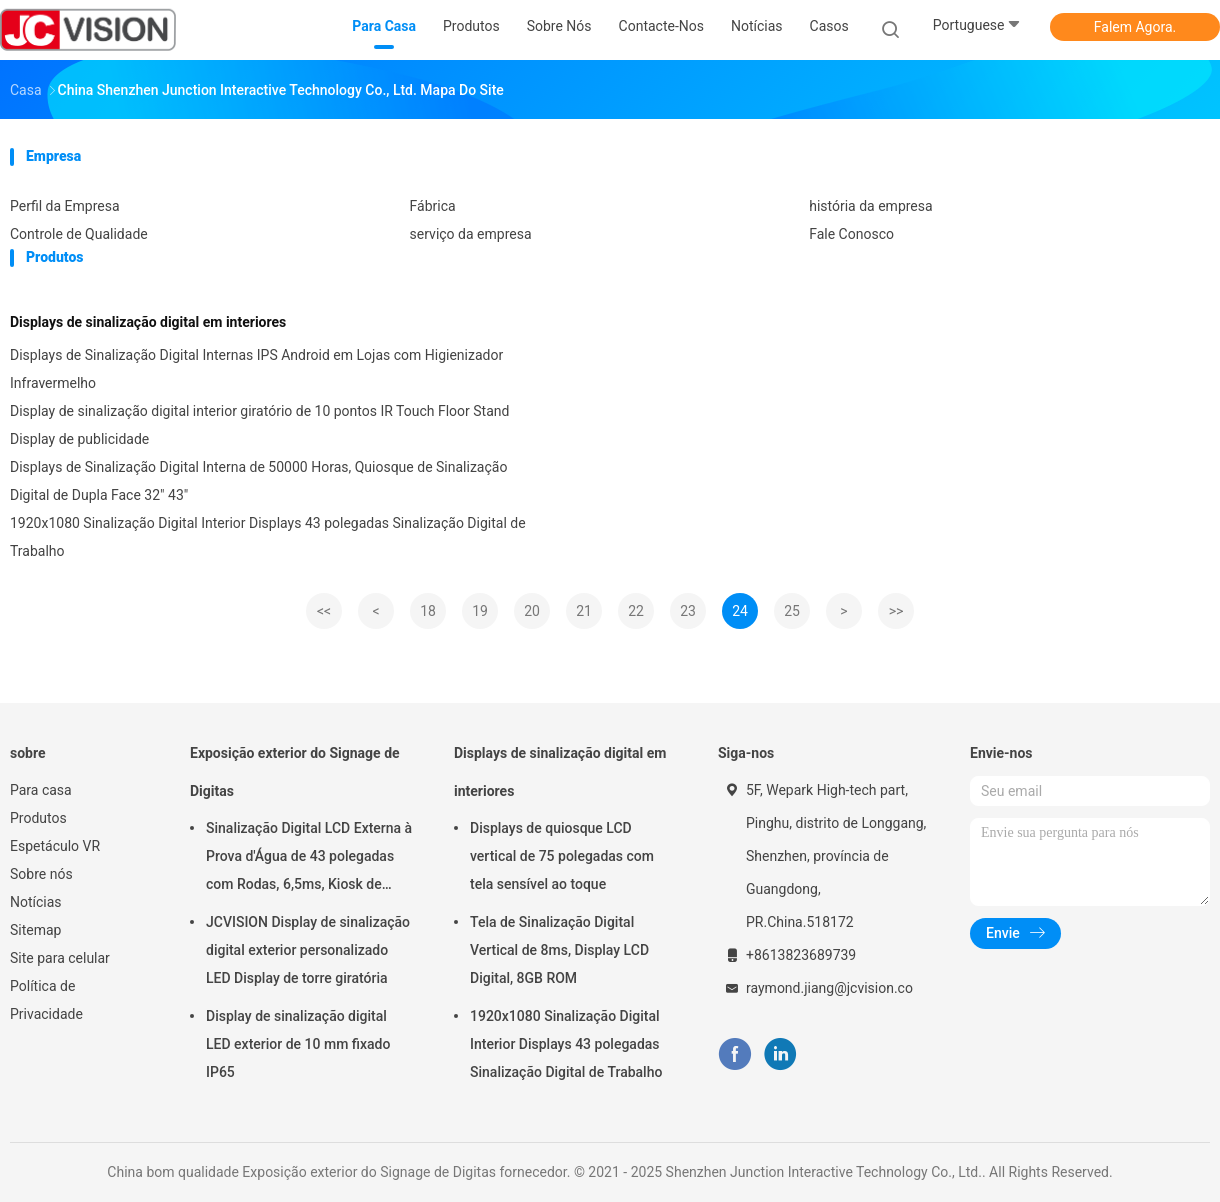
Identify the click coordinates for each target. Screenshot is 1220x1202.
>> (896, 611)
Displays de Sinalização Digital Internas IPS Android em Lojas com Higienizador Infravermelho (256, 369)
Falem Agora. (1135, 27)
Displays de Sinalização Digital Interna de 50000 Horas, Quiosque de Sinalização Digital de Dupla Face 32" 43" (258, 481)
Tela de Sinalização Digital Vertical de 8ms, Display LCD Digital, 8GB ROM (559, 950)
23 (688, 611)
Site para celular (60, 958)
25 (792, 611)
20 (532, 611)
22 (636, 611)
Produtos (38, 818)
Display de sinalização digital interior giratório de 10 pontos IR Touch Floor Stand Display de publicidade (259, 425)
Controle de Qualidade (79, 234)
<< (324, 611)
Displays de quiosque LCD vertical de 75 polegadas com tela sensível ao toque (562, 856)
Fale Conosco (851, 234)
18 (428, 611)
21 (584, 611)
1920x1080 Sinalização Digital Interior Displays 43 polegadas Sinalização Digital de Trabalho (268, 537)
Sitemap (35, 930)
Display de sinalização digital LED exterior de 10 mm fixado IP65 (298, 1044)
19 (480, 611)
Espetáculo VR (55, 846)
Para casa (41, 790)
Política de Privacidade (46, 1000)
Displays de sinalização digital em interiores (148, 322)
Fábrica (433, 206)
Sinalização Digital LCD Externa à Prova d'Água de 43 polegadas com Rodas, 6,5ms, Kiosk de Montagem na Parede (309, 859)
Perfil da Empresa (65, 206)
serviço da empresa (471, 234)
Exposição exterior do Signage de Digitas (295, 772)
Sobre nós (41, 874)
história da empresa (870, 206)
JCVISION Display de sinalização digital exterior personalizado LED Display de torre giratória (308, 950)
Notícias (36, 902)
